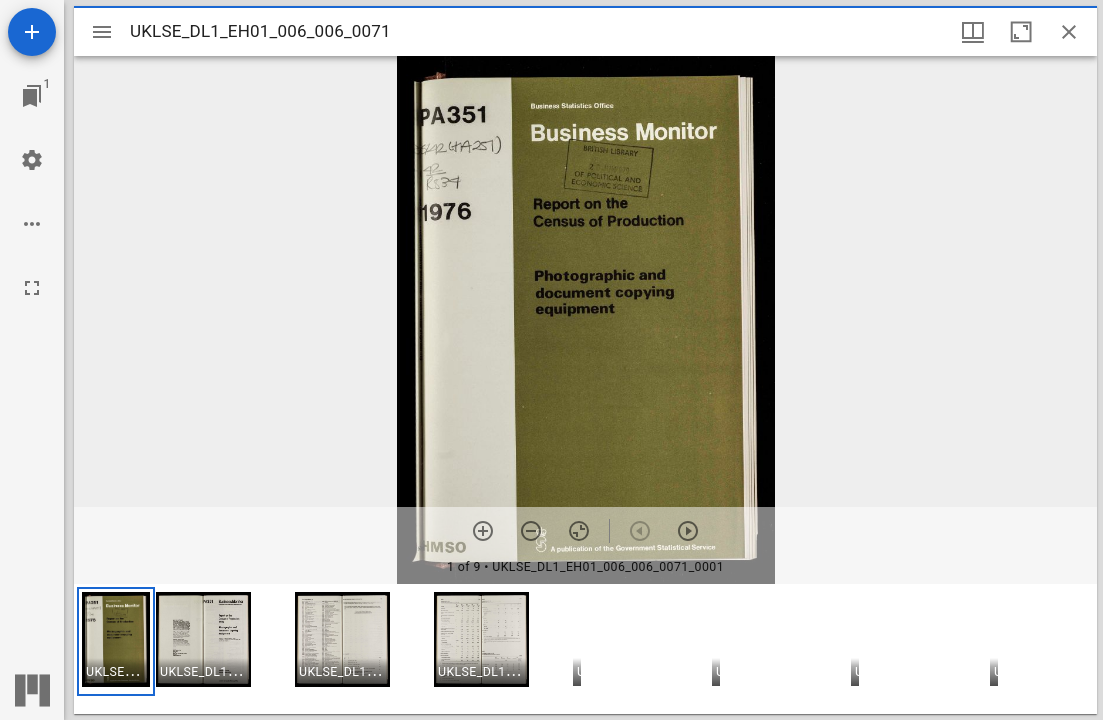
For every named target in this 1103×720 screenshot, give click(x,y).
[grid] (585, 649)
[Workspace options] (32, 224)
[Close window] (1069, 32)
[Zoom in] (483, 531)
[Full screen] (32, 288)
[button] (116, 641)
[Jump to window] (32, 96)
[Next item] (688, 531)
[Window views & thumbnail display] (973, 32)
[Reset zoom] (579, 531)
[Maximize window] (1021, 32)
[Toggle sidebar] (102, 32)
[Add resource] (32, 32)
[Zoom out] (531, 531)
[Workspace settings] (32, 160)
